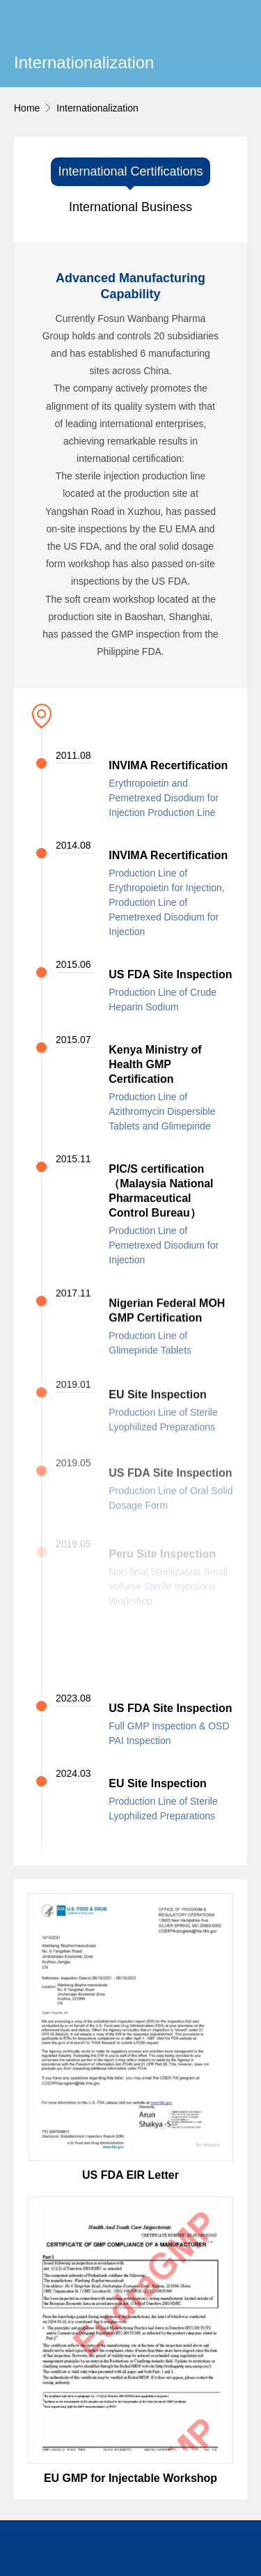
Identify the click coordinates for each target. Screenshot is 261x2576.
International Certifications (130, 171)
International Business (130, 207)
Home (27, 108)
